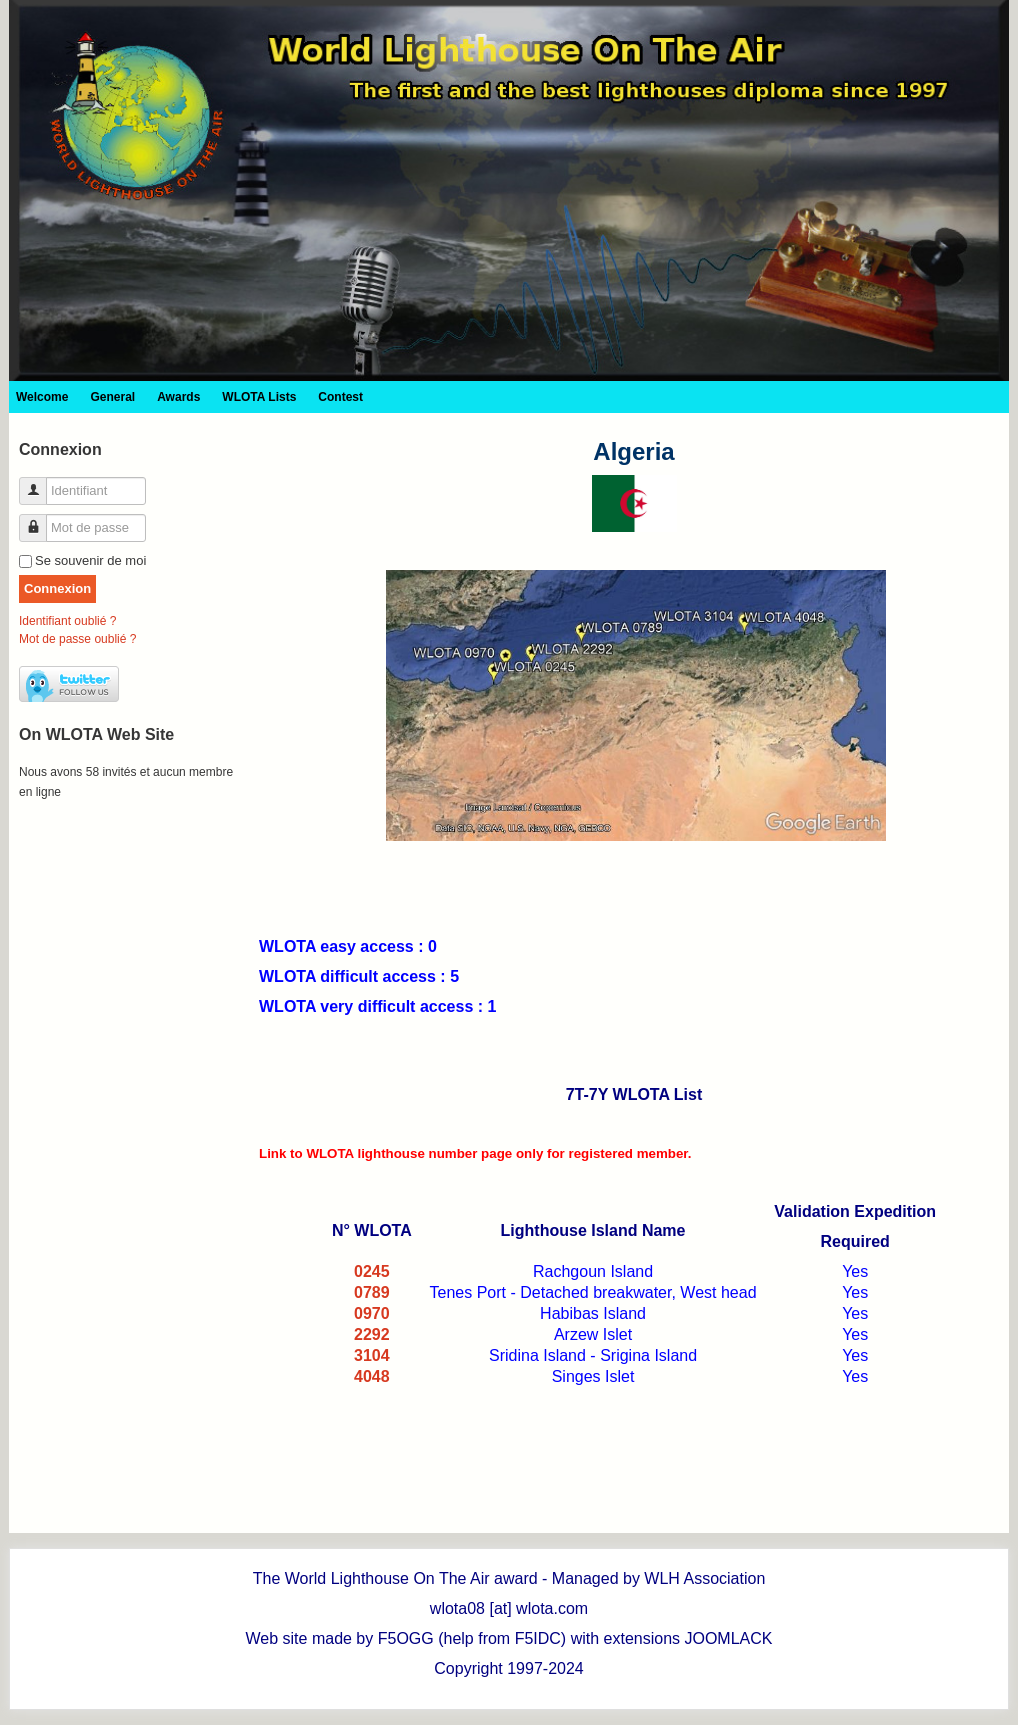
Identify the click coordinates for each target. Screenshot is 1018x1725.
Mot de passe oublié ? (77, 639)
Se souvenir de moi (90, 560)
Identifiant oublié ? (67, 621)
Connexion (57, 588)
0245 (372, 1271)
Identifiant (40, 482)
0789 (372, 1292)
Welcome (42, 397)
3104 (372, 1355)
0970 (372, 1313)
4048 (372, 1376)
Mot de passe (40, 519)
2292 (372, 1334)
